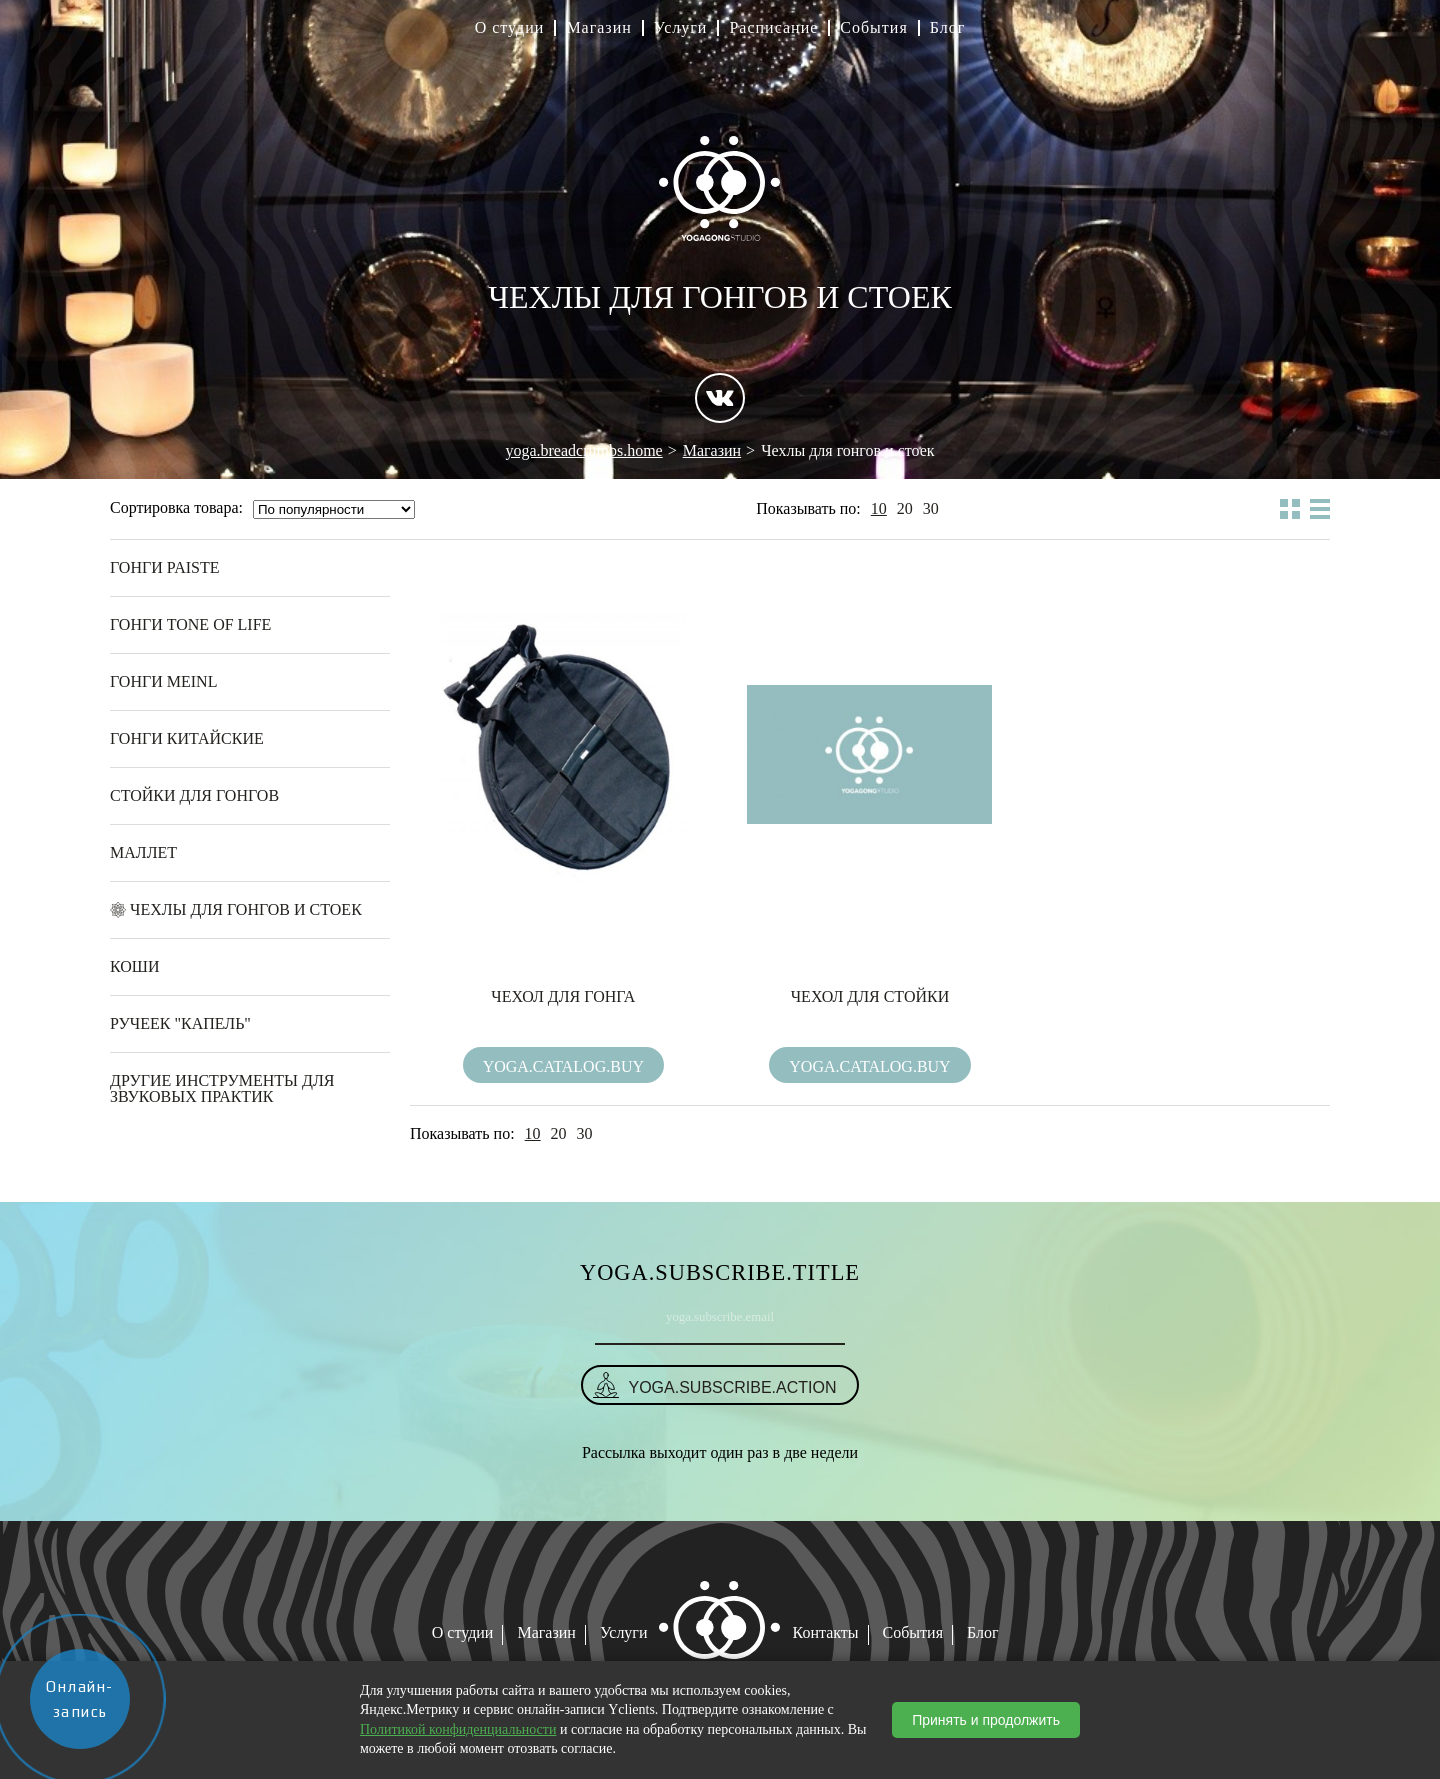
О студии (510, 28)
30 (931, 509)
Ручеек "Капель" (180, 1023)
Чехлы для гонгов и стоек (246, 909)
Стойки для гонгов (194, 795)
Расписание (773, 28)
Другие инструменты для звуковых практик (222, 1088)
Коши (135, 966)
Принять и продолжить (986, 1720)
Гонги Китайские (187, 738)
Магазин (598, 28)
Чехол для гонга (563, 996)
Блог (948, 28)
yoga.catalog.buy (563, 1066)
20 (905, 509)
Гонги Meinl (163, 681)
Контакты (826, 1632)
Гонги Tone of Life (190, 624)
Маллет (143, 852)
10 (879, 509)
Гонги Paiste (165, 567)
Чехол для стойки (870, 996)
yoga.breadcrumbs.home (583, 450)
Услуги (681, 28)
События (873, 28)
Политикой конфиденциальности (458, 1729)
